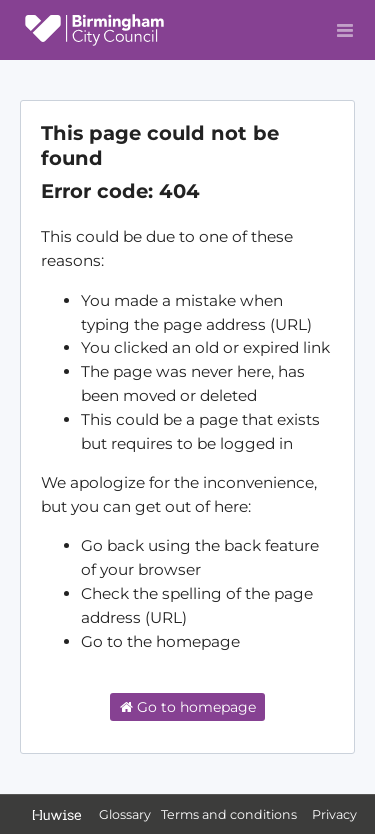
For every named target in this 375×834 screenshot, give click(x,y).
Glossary (125, 814)
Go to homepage (188, 707)
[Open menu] (345, 30)
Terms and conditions (230, 814)
